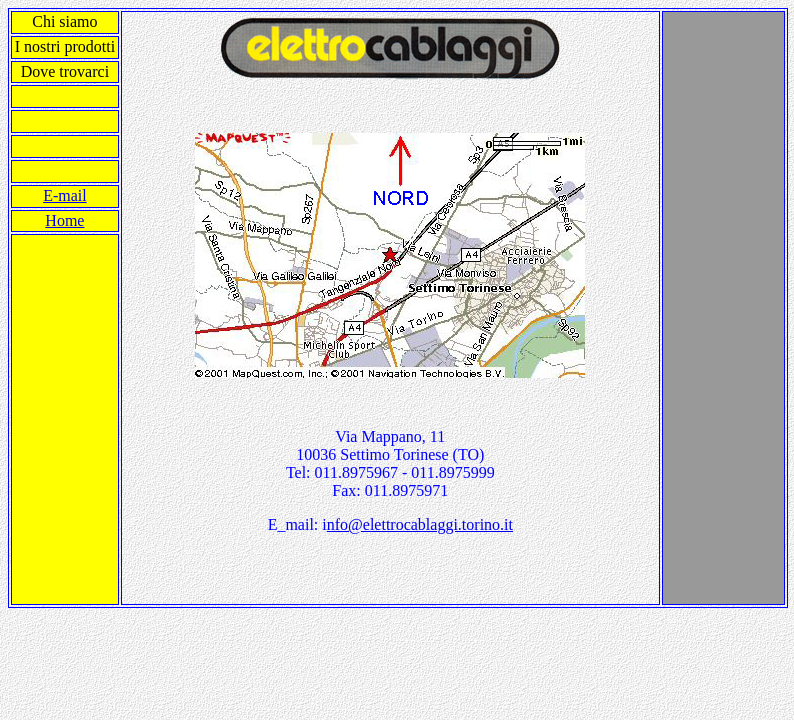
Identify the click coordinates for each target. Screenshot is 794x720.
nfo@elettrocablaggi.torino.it (420, 524)
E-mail (65, 195)
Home (64, 220)
